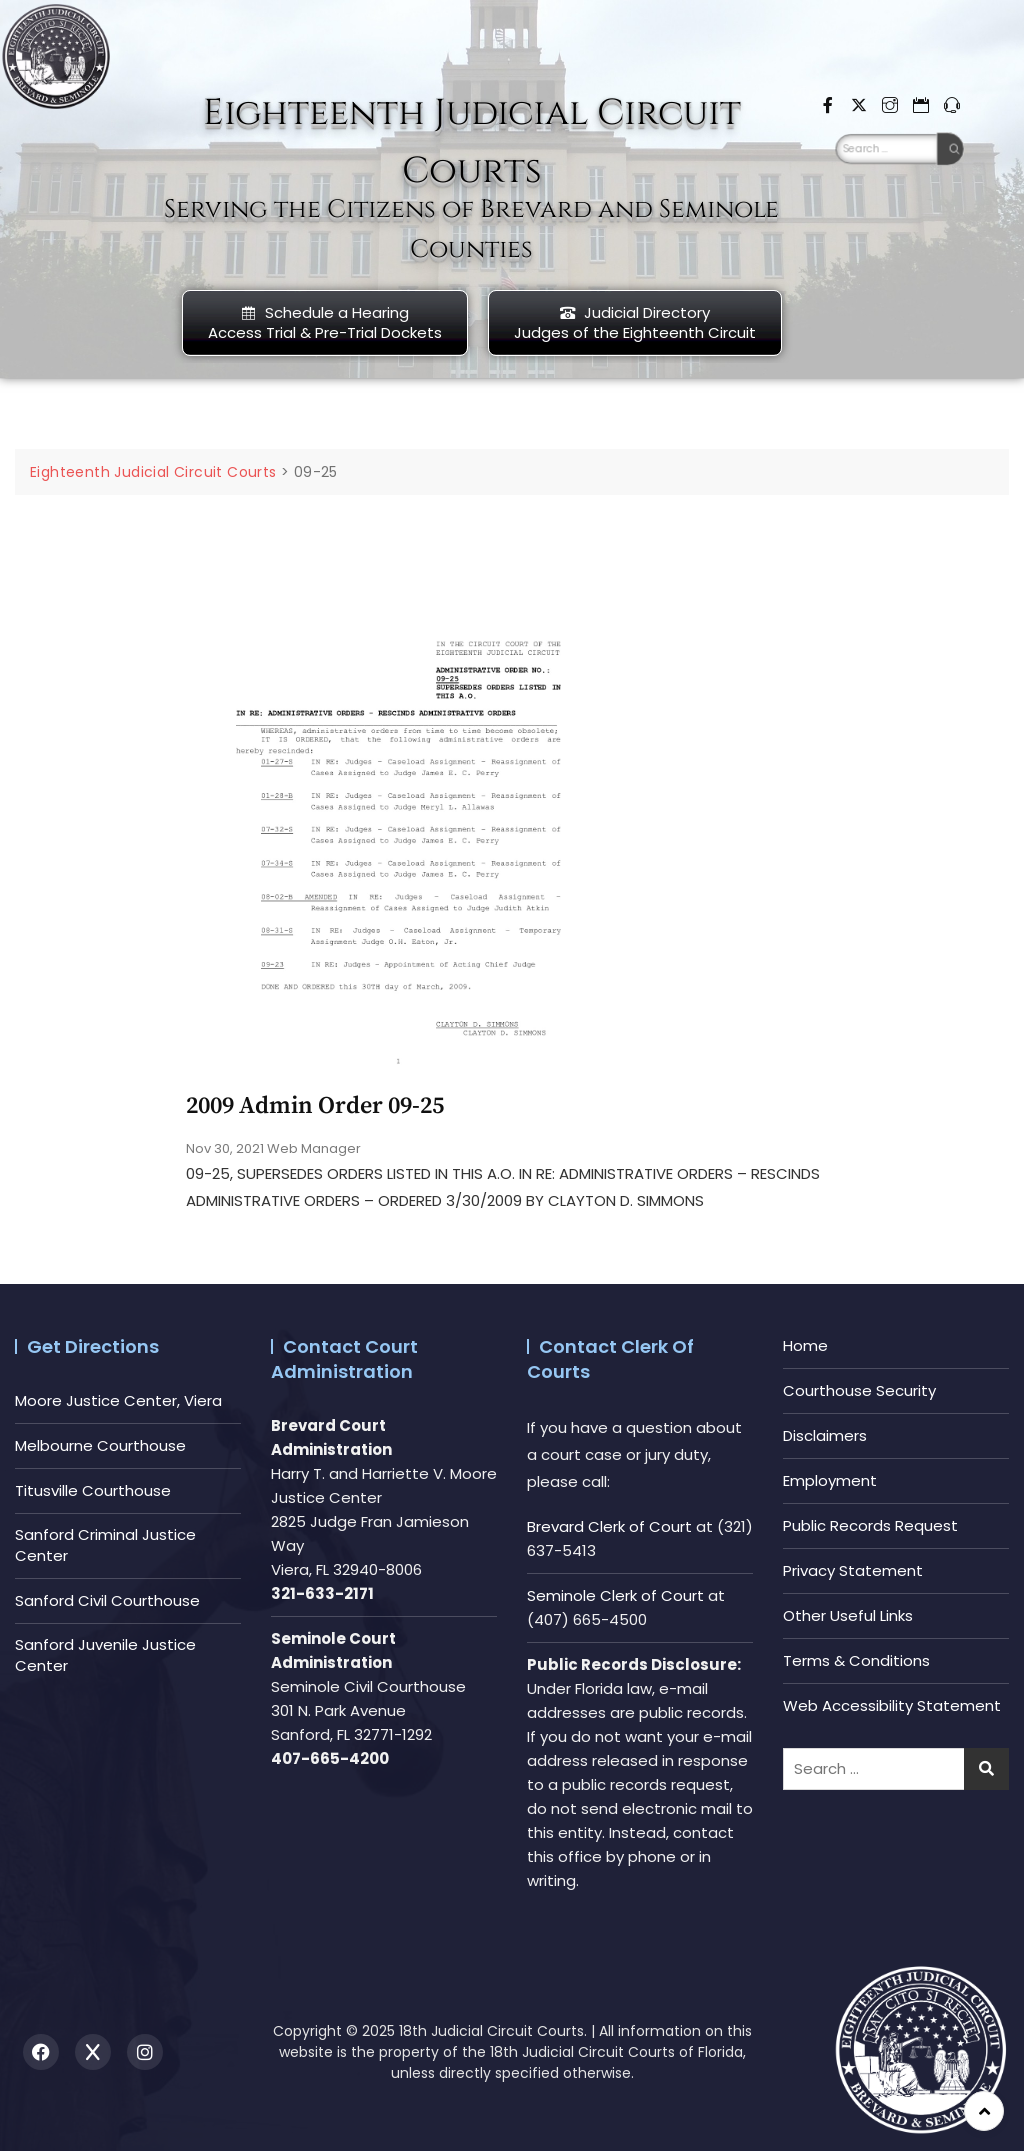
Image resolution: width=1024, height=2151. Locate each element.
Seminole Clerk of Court (615, 1595)
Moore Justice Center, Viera (118, 1400)
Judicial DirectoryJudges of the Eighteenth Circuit (635, 322)
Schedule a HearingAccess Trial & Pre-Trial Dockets (325, 322)
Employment (830, 1480)
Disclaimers (825, 1435)
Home (805, 1345)
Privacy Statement (853, 1570)
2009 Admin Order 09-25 (315, 1106)
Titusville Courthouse (93, 1490)
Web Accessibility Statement (892, 1705)
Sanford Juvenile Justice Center (105, 1655)
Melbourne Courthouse (100, 1445)
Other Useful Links (848, 1615)
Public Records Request (870, 1525)
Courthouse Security (859, 1390)
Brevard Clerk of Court (609, 1526)
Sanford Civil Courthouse (107, 1600)
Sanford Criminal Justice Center (105, 1545)
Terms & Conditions (856, 1660)
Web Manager (314, 1148)
